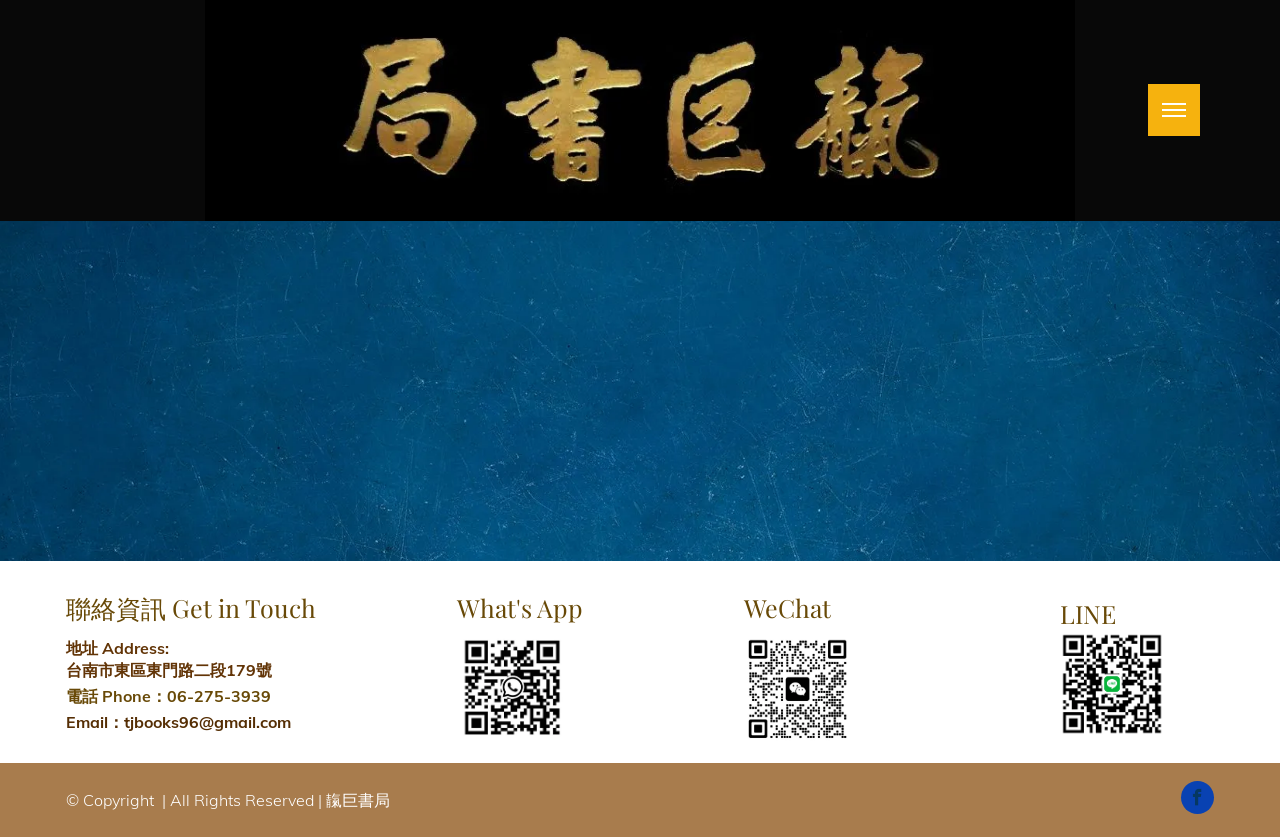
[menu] (1174, 110)
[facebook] (1197, 800)
